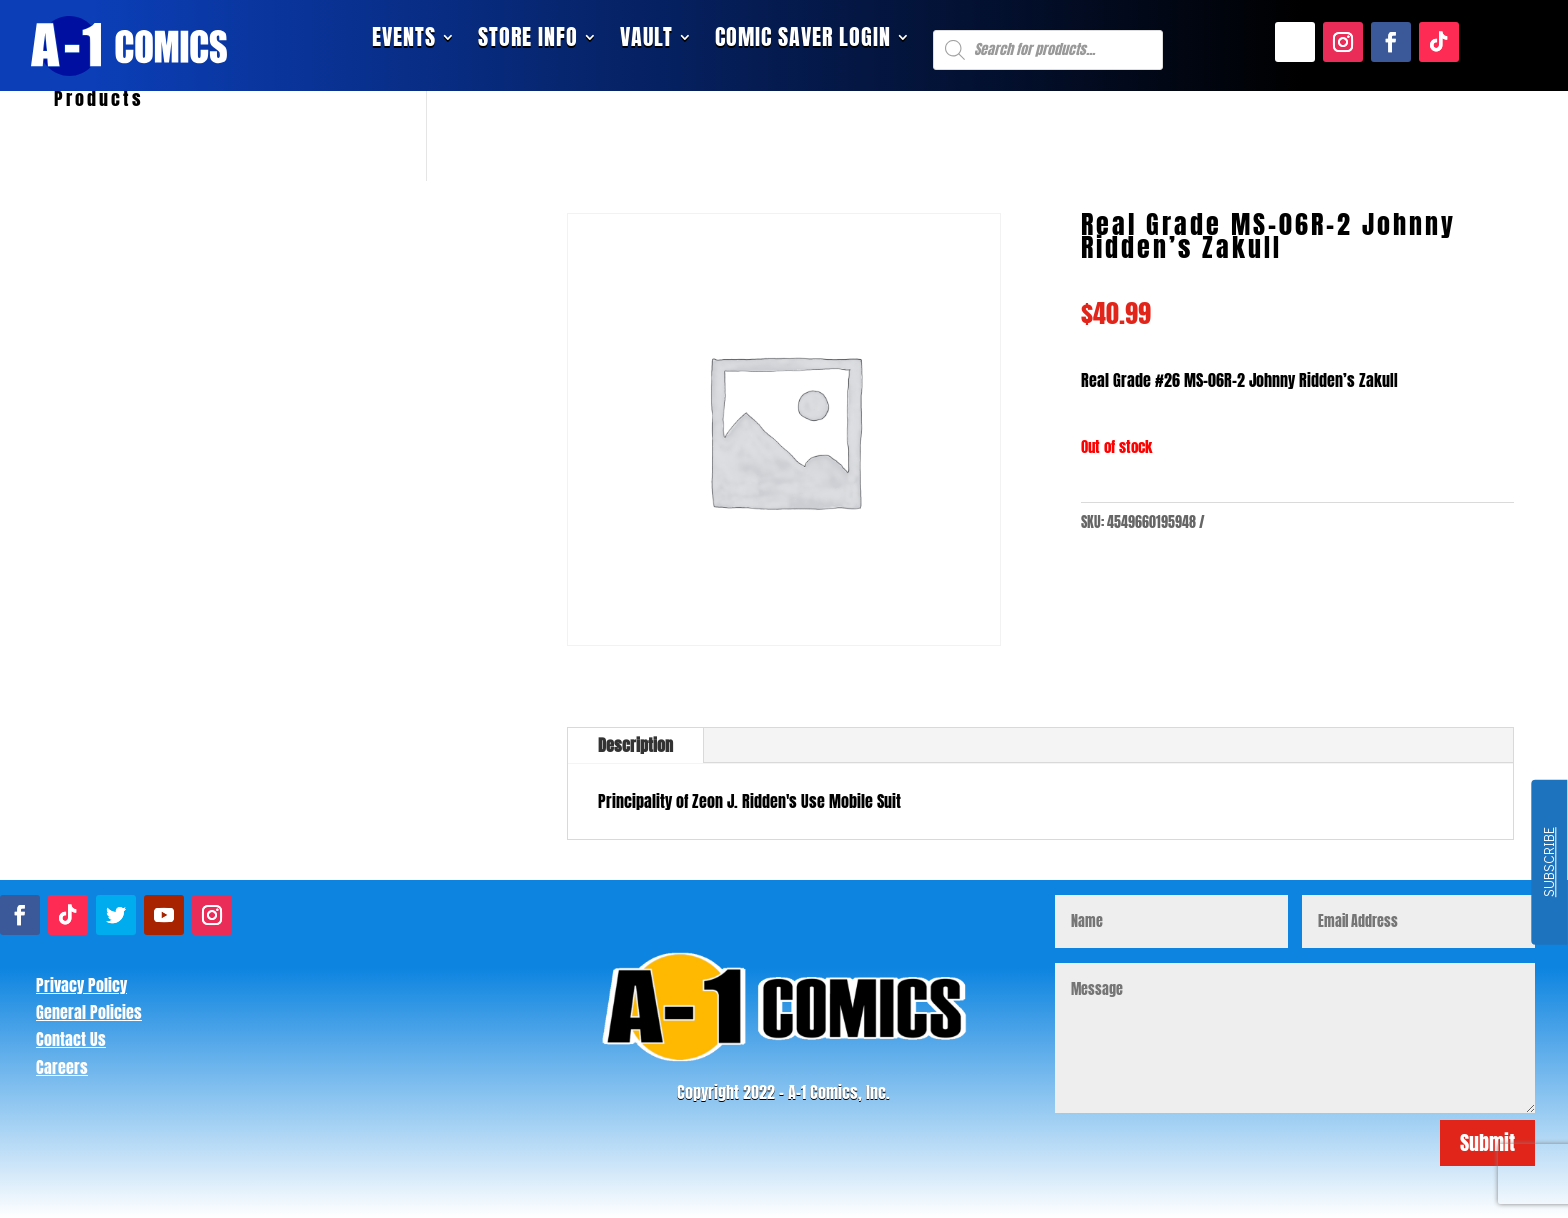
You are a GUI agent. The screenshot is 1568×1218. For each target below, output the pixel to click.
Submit (1487, 1142)
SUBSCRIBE (1548, 863)
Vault (646, 41)
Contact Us (71, 1039)
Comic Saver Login (803, 41)
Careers (62, 1067)
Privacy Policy (81, 985)
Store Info (528, 41)
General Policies (89, 1012)
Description (635, 745)
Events (404, 41)
